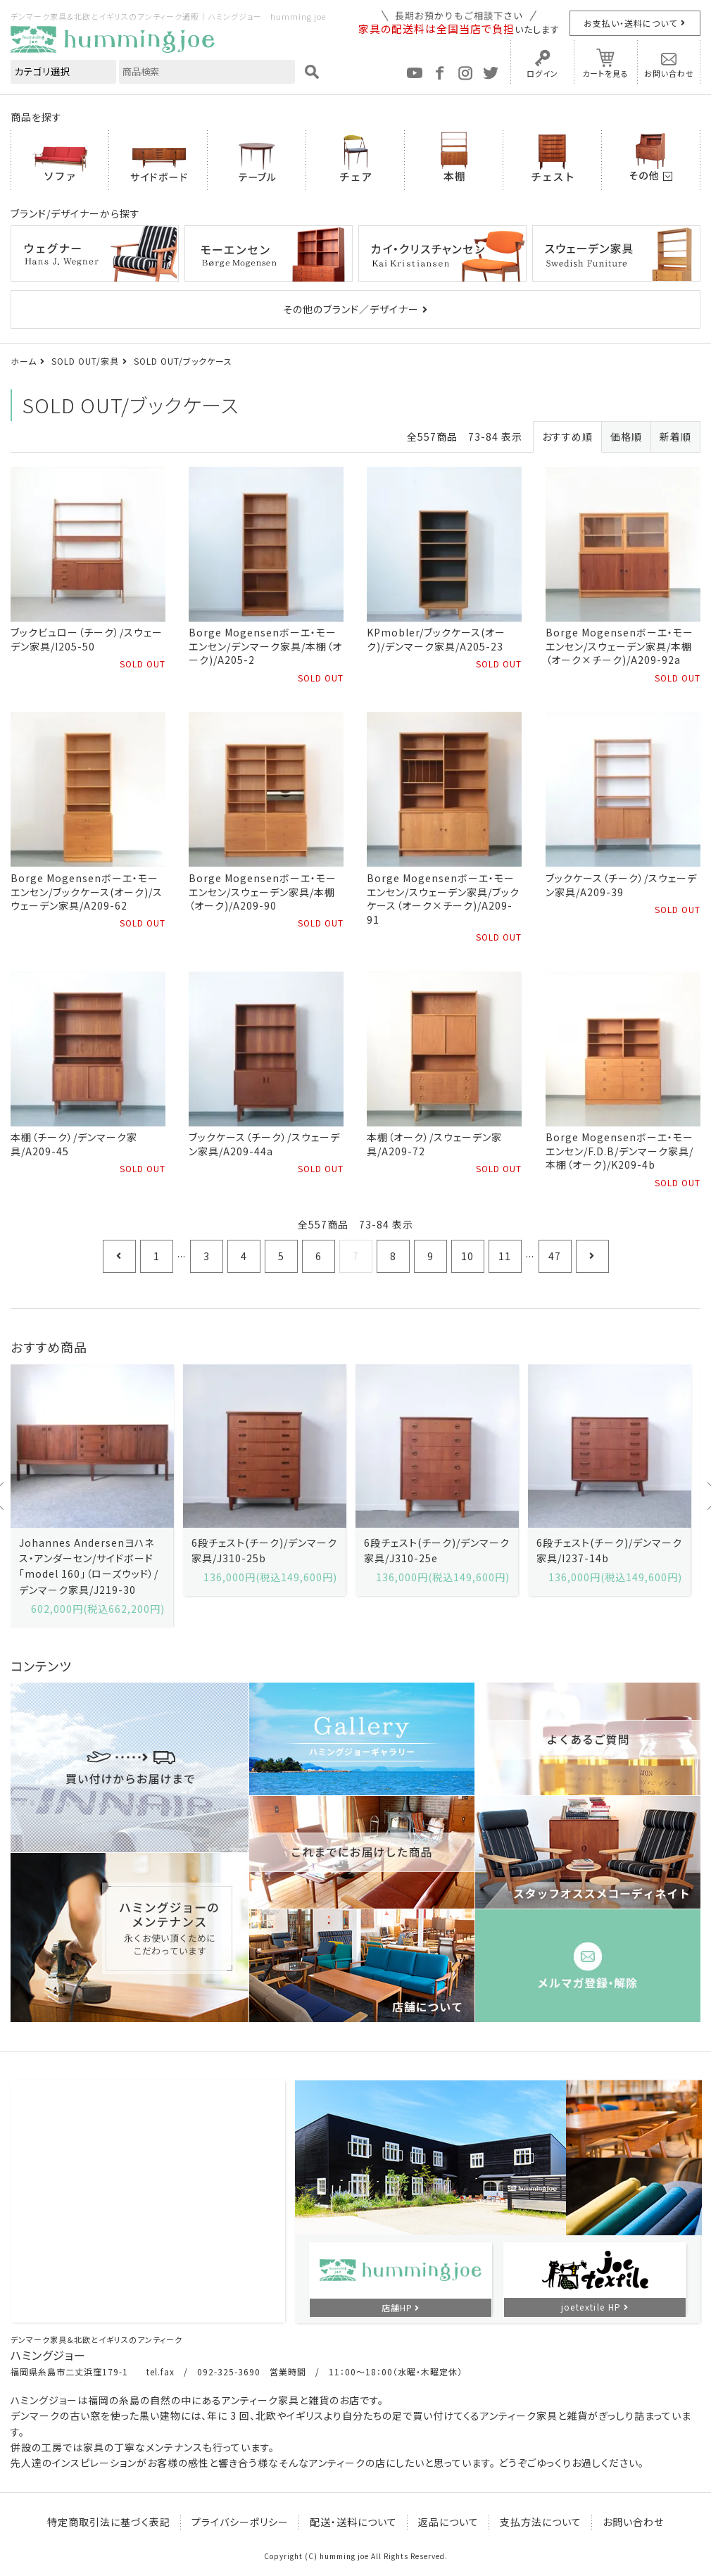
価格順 (626, 436)
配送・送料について (353, 2522)
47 (554, 1256)
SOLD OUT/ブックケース (183, 361)
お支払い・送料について (630, 23)
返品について (448, 2522)
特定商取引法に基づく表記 (108, 2522)
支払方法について (540, 2522)
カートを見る (605, 73)
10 (467, 1256)
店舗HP (397, 2307)
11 (504, 1256)
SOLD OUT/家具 (85, 361)
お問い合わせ (669, 73)
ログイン (542, 73)
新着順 (675, 436)
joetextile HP (591, 2307)
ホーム (24, 361)
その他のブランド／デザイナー (351, 309)
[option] (92, 1496)
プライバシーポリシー (240, 2522)
